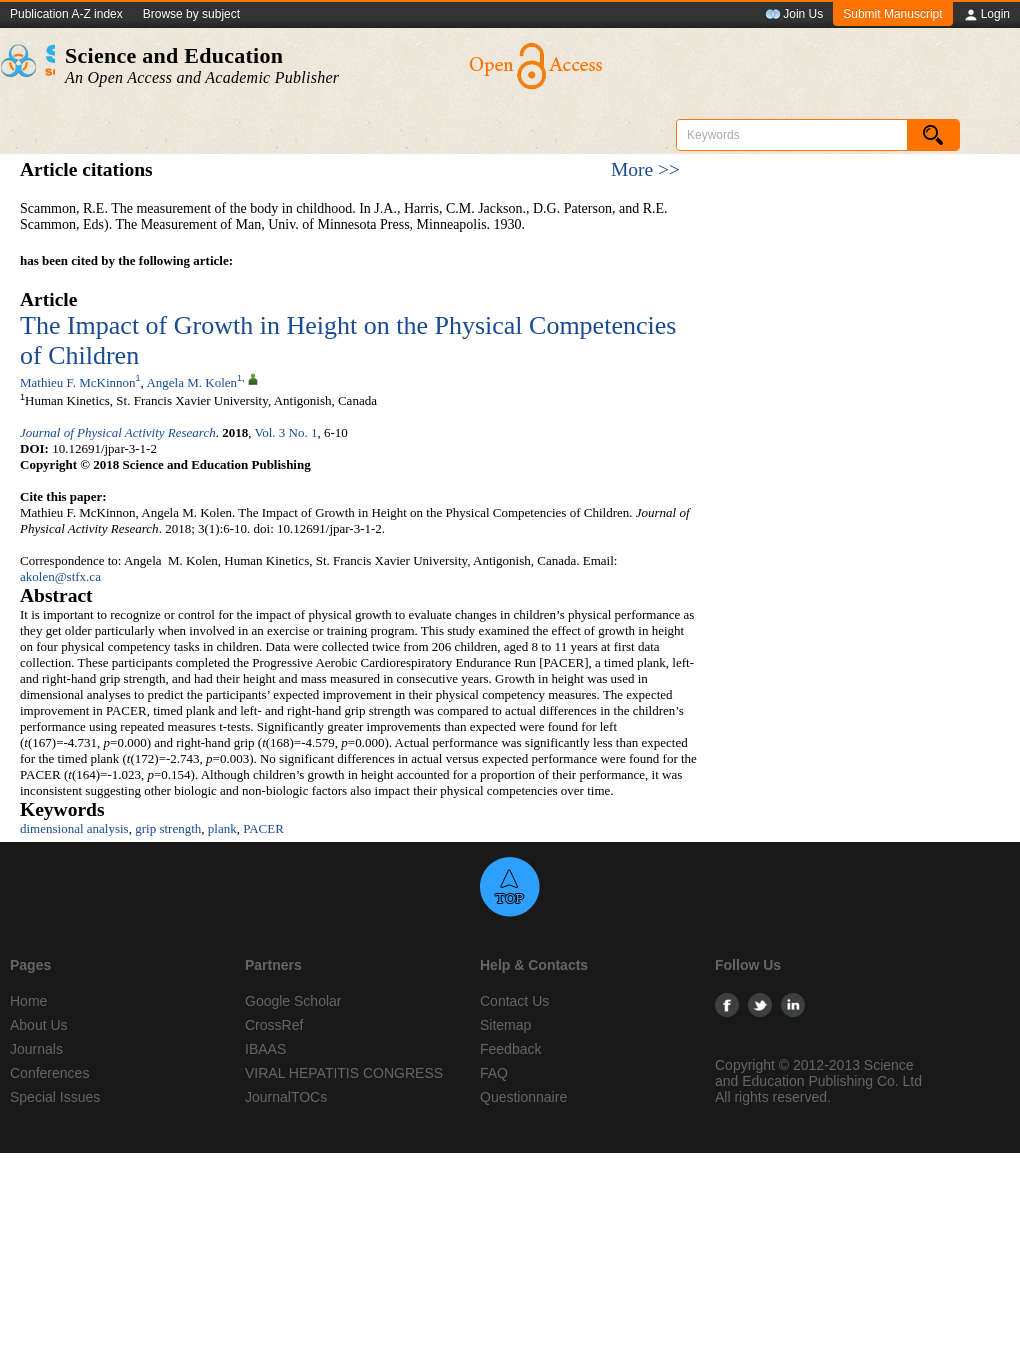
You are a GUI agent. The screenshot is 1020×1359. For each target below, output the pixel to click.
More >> (645, 169)
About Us (39, 1025)
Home (28, 1001)
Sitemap (505, 1025)
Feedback (510, 1049)
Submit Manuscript (892, 14)
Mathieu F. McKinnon (78, 382)
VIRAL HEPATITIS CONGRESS (344, 1073)
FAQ (494, 1073)
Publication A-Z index (66, 14)
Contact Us (514, 1001)
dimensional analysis (74, 828)
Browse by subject (191, 14)
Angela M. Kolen (191, 382)
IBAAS (265, 1049)
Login (986, 15)
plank (222, 828)
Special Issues (55, 1097)
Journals (36, 1049)
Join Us (794, 15)
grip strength (168, 828)
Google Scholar (293, 1001)
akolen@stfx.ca (60, 576)
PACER (263, 828)
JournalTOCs (286, 1097)
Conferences (49, 1073)
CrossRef (274, 1025)
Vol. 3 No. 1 (285, 432)
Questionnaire (523, 1097)
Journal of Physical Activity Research (118, 432)
